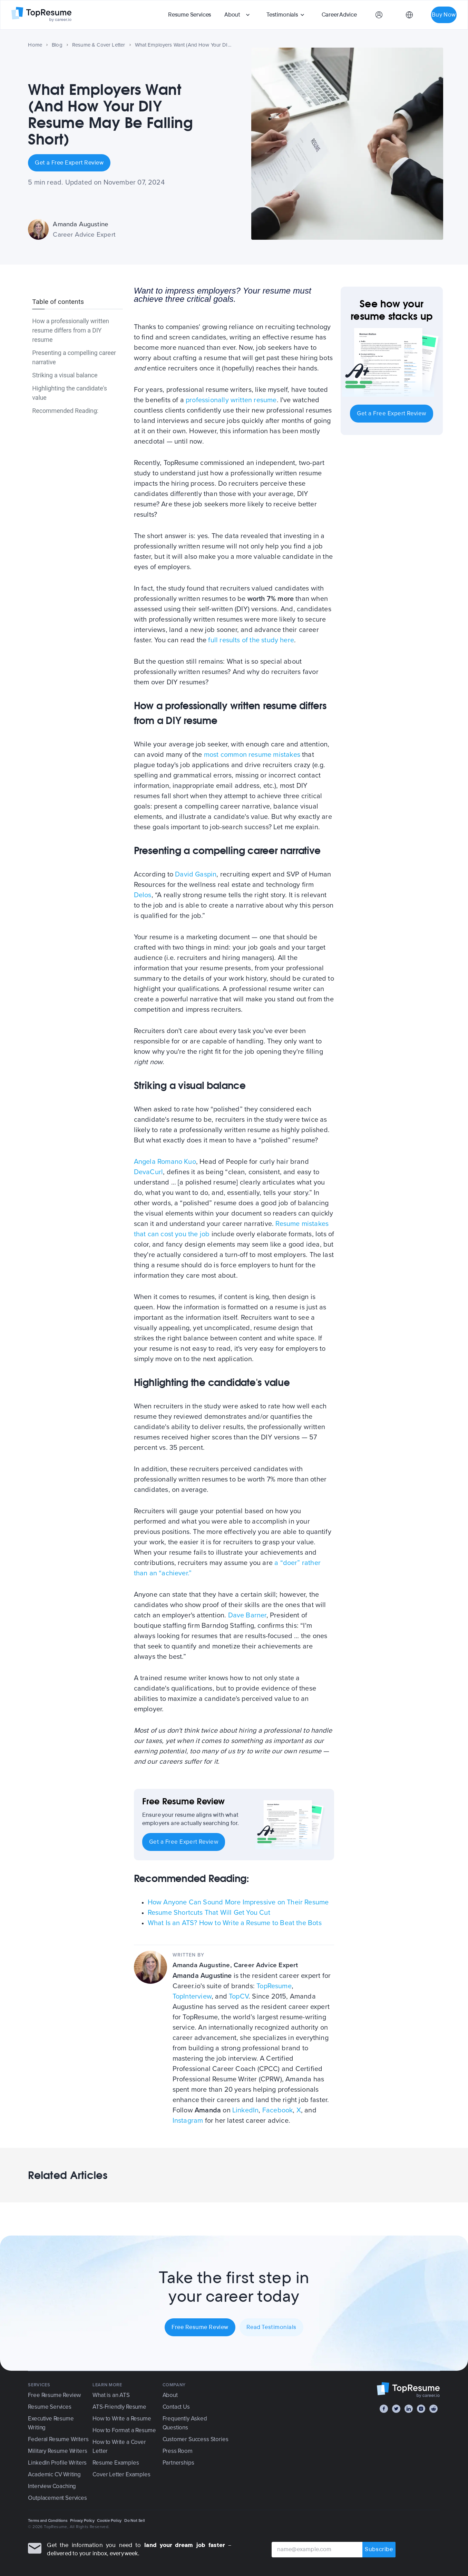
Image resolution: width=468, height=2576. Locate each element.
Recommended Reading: (65, 410)
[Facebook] (384, 2409)
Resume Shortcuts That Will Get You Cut (209, 1913)
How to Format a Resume (124, 2430)
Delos (143, 895)
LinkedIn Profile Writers (57, 2462)
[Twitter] (396, 2409)
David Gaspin (195, 874)
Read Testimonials (271, 2327)
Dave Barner (247, 1615)
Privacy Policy (82, 2520)
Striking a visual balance (64, 375)
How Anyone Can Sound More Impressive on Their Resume (238, 1902)
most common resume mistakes (252, 755)
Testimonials (282, 15)
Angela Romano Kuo (165, 1162)
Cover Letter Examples (121, 2474)
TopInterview (192, 1996)
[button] (238, 15)
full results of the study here (251, 640)
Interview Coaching (52, 2486)
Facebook (277, 2110)
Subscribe (379, 2549)
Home (35, 45)
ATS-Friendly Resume (119, 2406)
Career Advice (339, 15)
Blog (57, 45)
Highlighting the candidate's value (69, 393)
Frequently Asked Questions (185, 2423)
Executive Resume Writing (51, 2423)
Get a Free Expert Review (69, 162)
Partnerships (178, 2462)
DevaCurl (148, 1172)
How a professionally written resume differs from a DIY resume (70, 330)
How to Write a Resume (121, 2418)
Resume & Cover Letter (98, 45)
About (232, 15)
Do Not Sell (134, 2520)
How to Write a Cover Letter (119, 2446)
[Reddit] (433, 2409)
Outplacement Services (57, 2497)
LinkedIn (245, 2110)
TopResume (274, 1986)
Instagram (188, 2121)
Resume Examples (115, 2462)
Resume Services (189, 15)
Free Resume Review (200, 2327)
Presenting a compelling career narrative (74, 357)
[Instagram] (421, 2409)
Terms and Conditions (48, 2520)
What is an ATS (111, 2395)
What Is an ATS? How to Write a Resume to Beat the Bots (235, 1923)
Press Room (178, 2451)
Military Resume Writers (57, 2451)
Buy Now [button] (444, 15)
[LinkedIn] (408, 2409)
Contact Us (176, 2406)
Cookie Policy (109, 2520)
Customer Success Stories (195, 2439)
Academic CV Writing (54, 2474)
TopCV (238, 1996)
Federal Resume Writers (58, 2439)
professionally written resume (231, 400)
